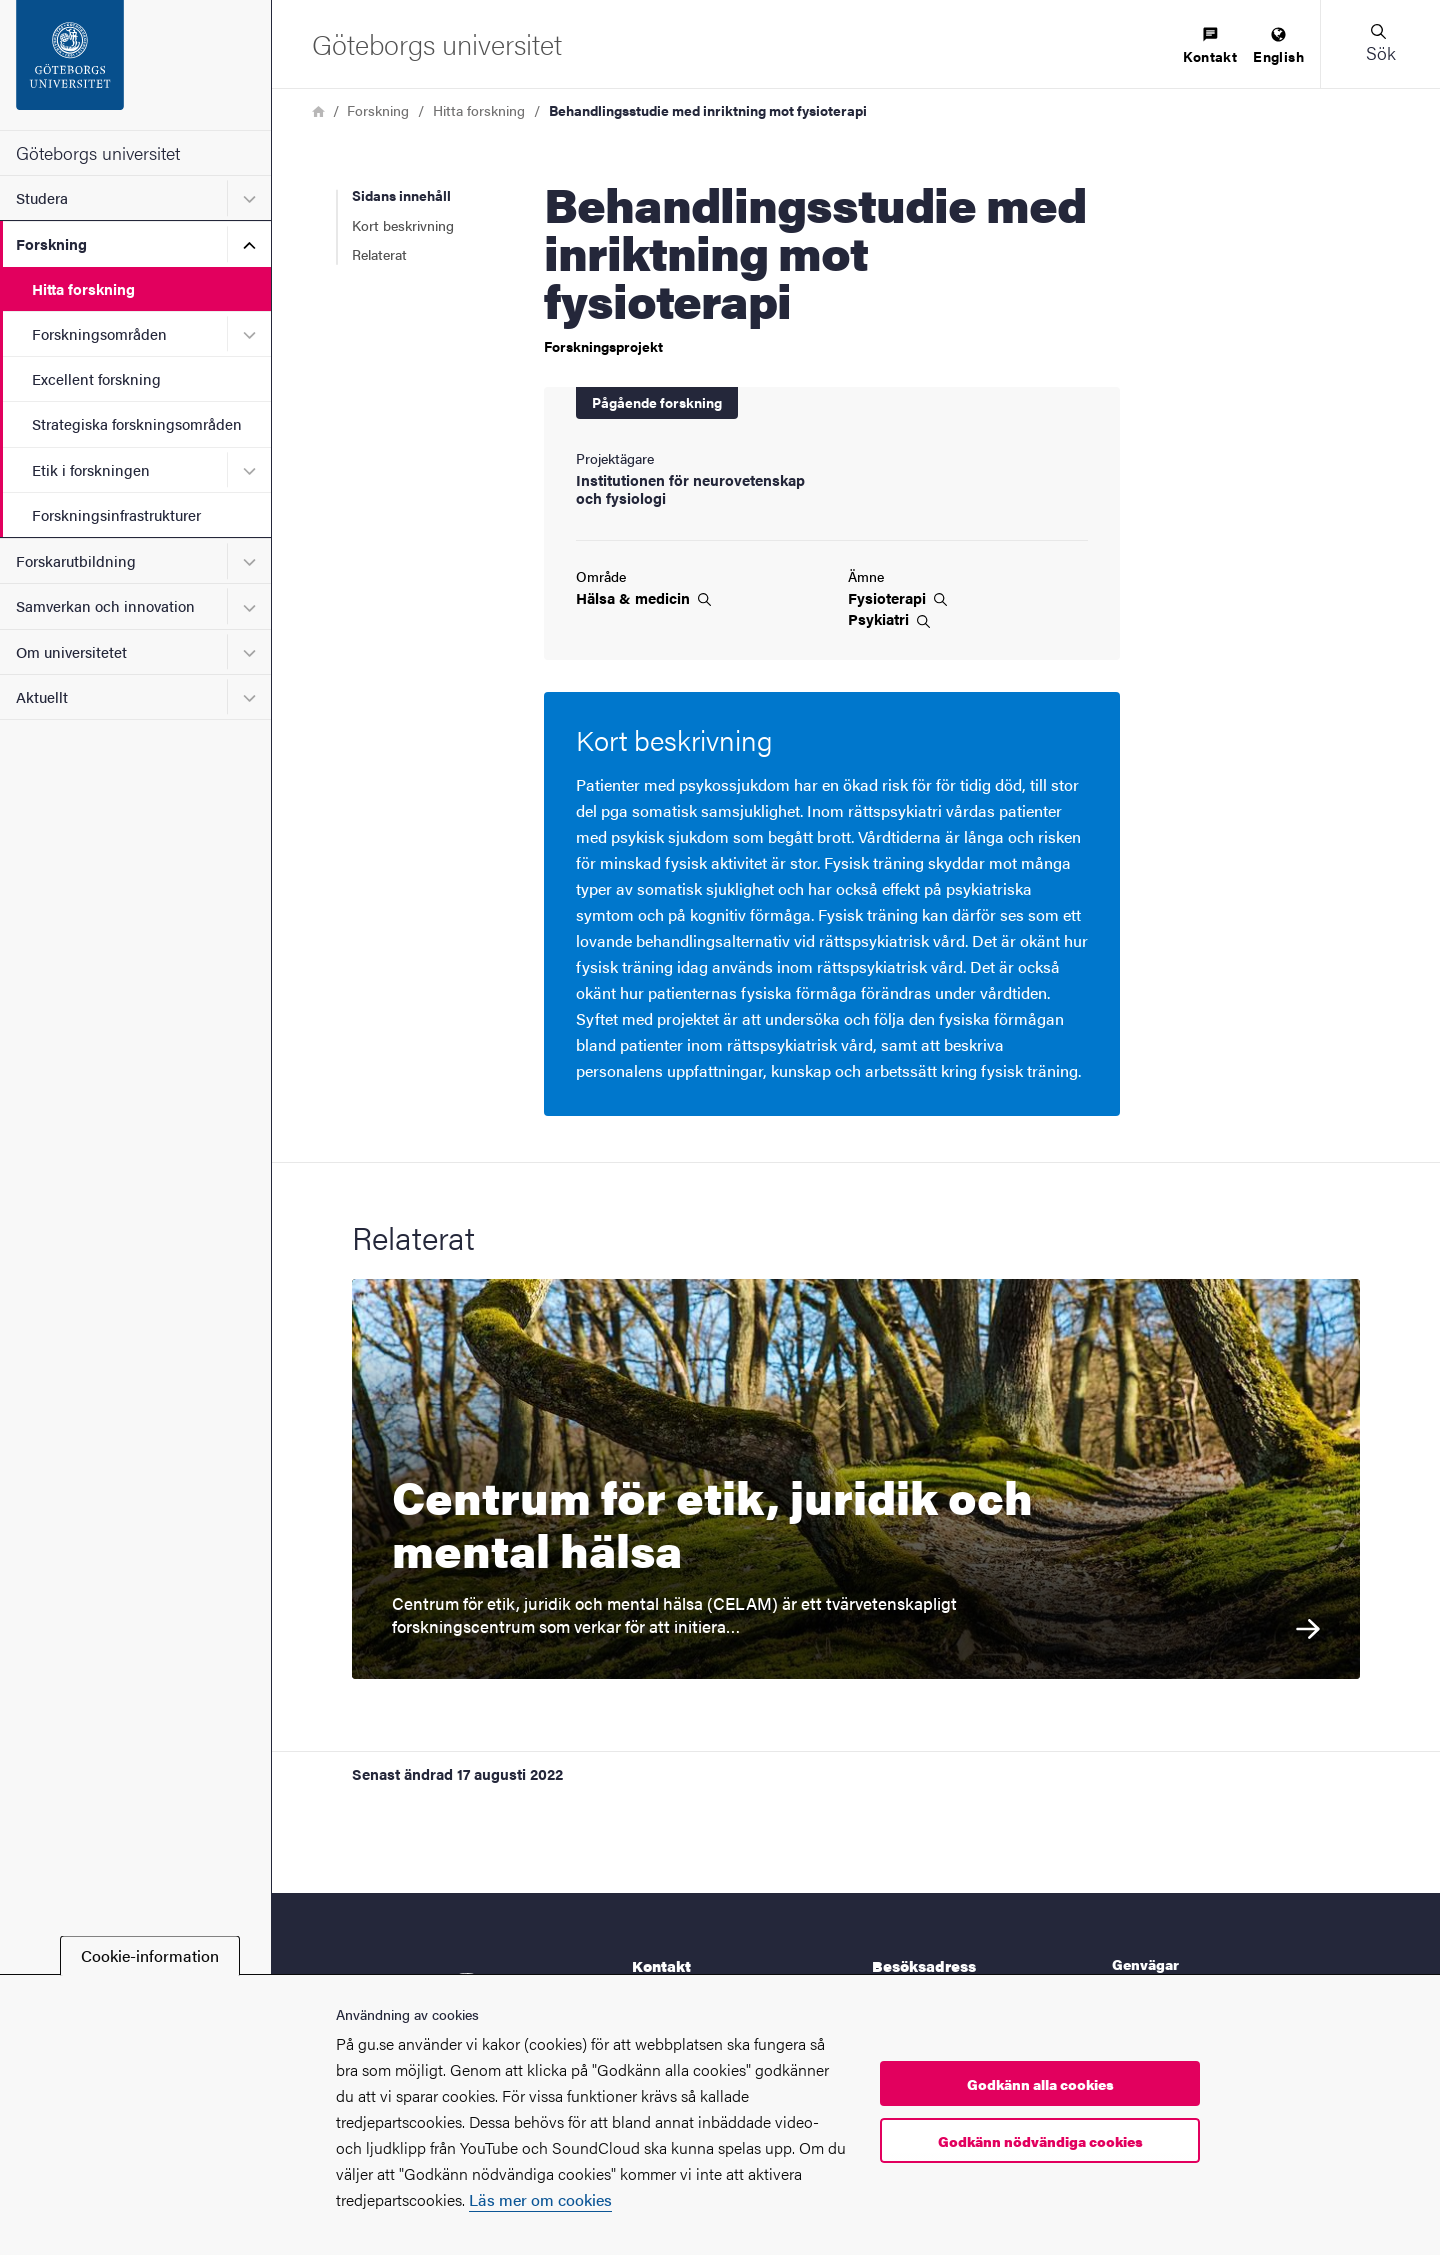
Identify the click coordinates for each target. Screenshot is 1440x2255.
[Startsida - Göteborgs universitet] (135, 65)
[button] (1380, 44)
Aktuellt (42, 696)
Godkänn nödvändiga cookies (1040, 2141)
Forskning (51, 243)
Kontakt (1210, 46)
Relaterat (379, 254)
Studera (42, 197)
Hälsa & (643, 598)
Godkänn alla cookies (1040, 2084)
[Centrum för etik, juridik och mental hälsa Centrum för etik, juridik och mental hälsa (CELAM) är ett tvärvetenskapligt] (856, 1479)
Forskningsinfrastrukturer (116, 514)
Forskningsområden (99, 333)
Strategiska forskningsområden (137, 423)
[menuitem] (1210, 46)
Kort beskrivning (403, 225)
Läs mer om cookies (540, 2199)
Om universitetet (71, 651)
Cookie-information (150, 1955)
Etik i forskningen (91, 469)
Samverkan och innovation (105, 605)
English (1278, 46)
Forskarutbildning (76, 560)
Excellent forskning (96, 378)
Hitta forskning (83, 288)
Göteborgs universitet (98, 152)
